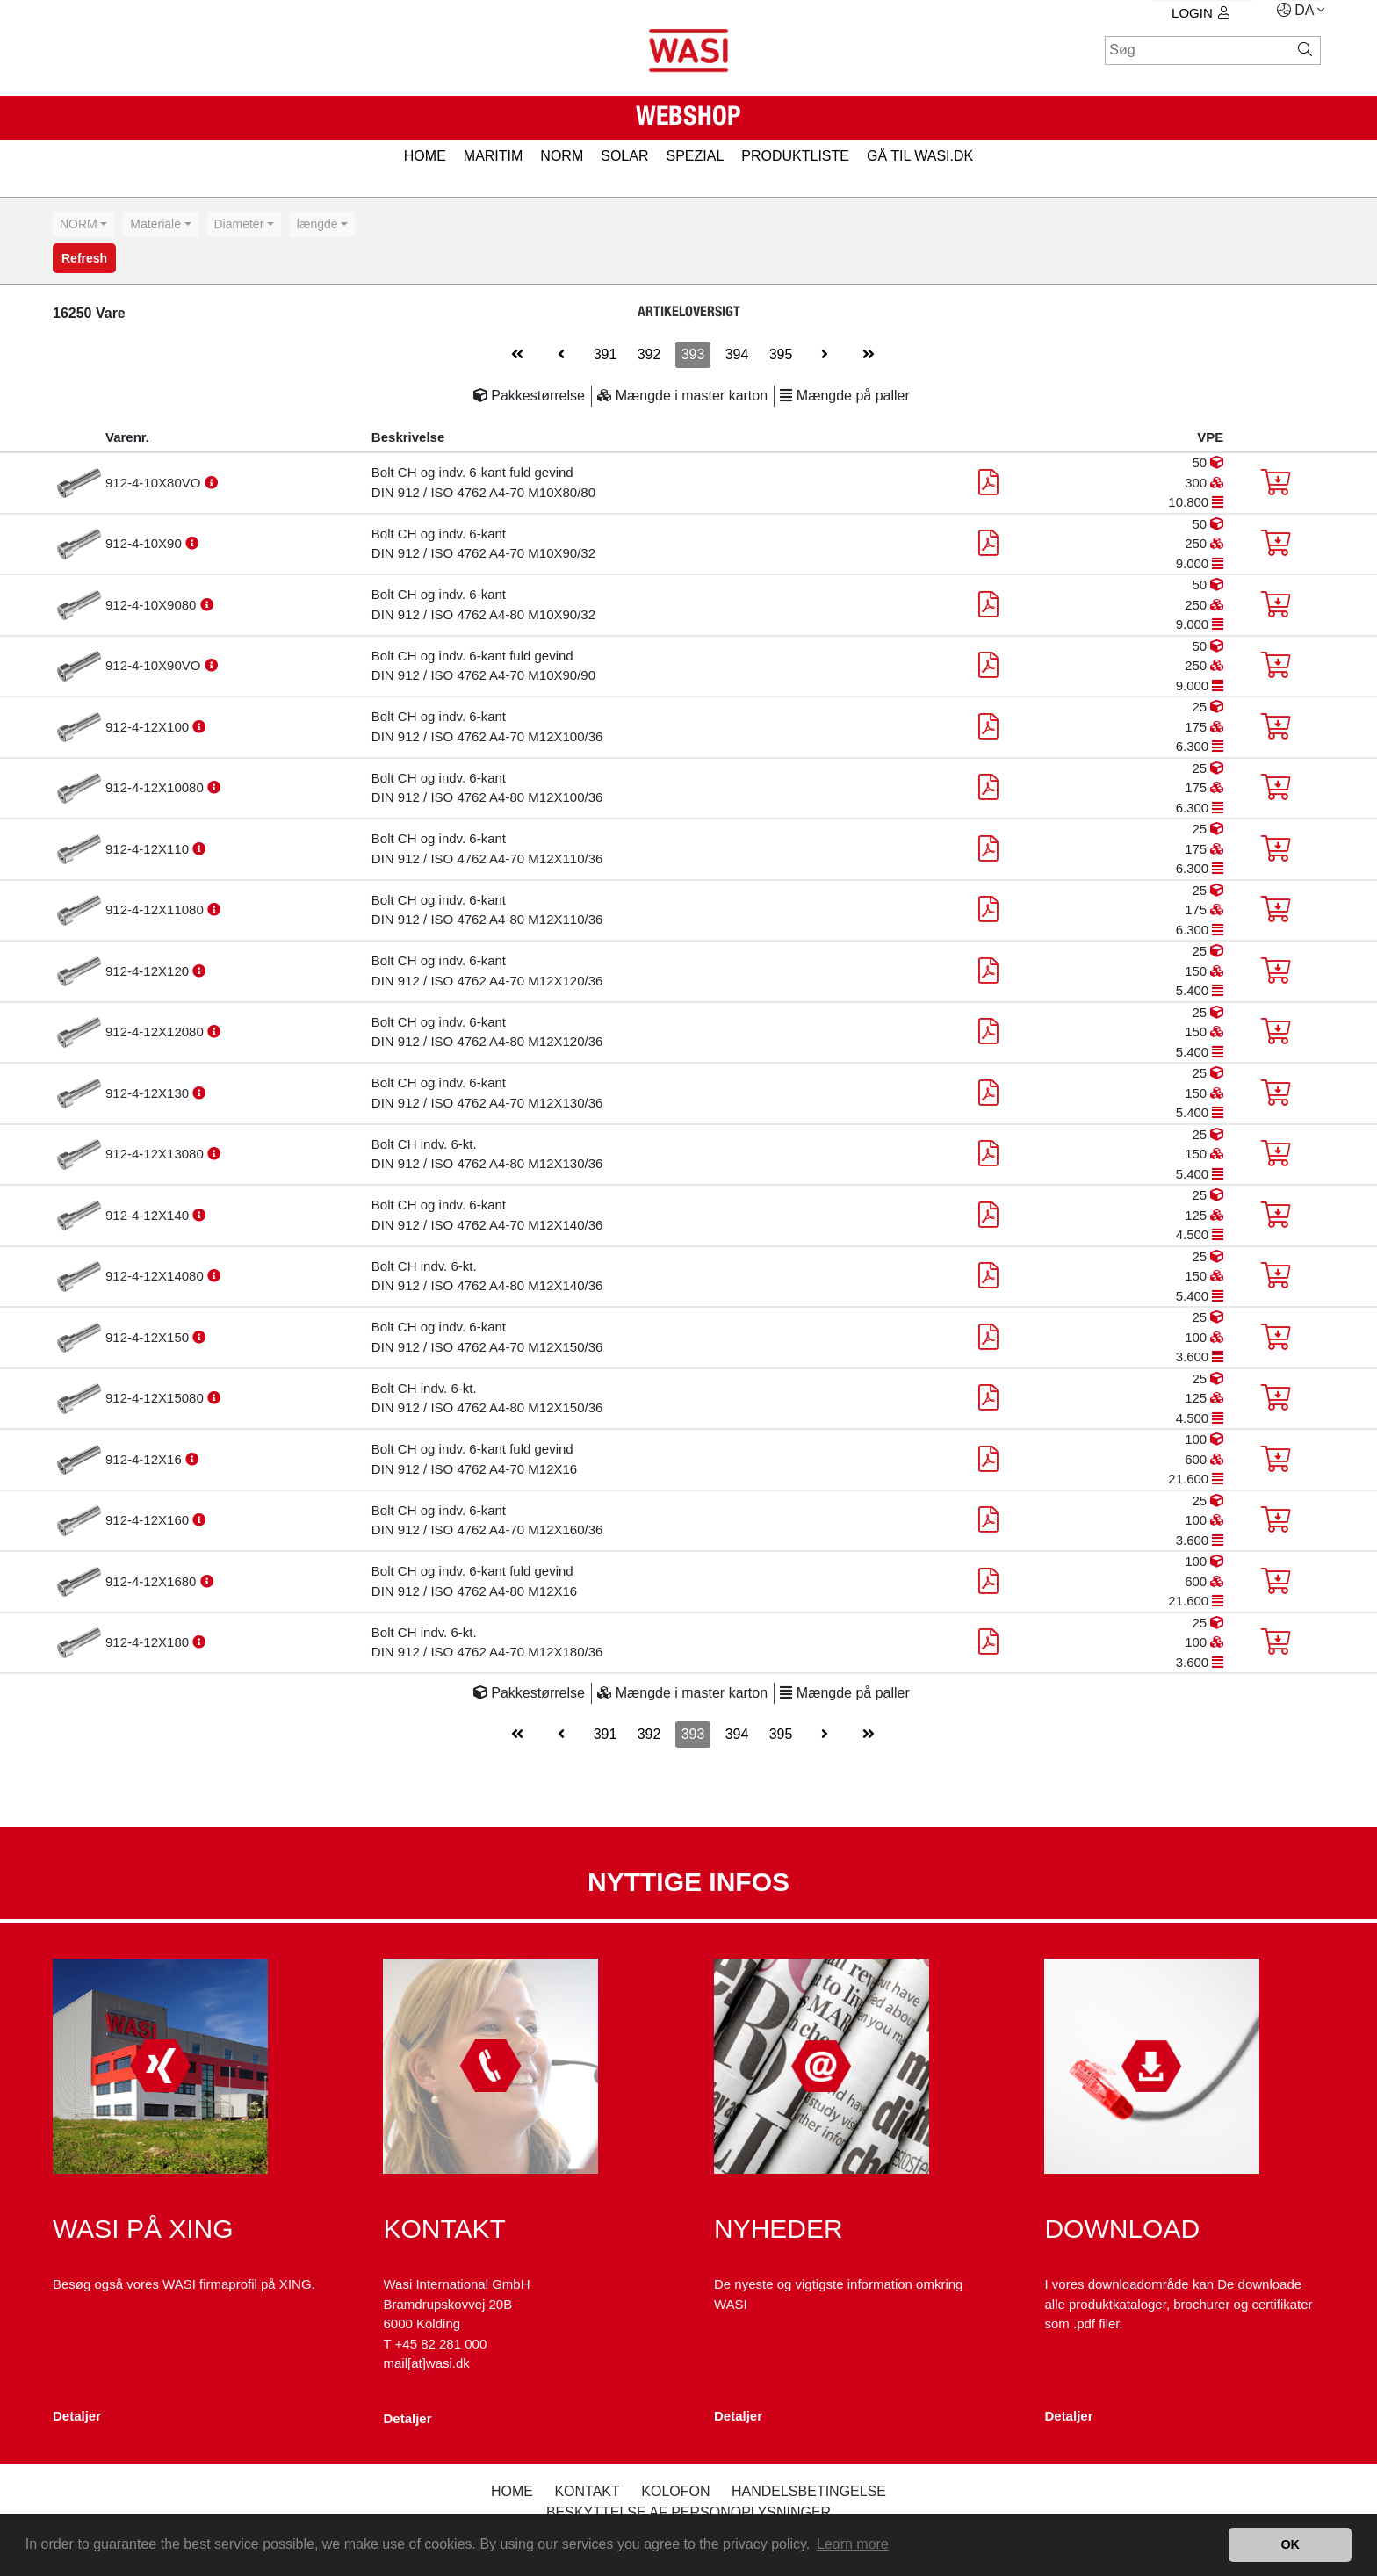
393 (693, 354)
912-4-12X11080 (156, 909)
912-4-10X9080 (152, 604)
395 (781, 354)
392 (649, 354)
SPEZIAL (695, 155)
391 (605, 354)
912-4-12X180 (148, 1641)
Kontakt (586, 2491)
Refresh (84, 258)
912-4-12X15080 (156, 1397)
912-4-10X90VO (155, 665)
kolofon (675, 2491)
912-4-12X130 (148, 1093)
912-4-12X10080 (156, 787)
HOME (425, 155)
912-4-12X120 (148, 970)
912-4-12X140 (148, 1215)
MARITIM (493, 155)
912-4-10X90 (145, 543)
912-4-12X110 (148, 848)
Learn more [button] (853, 2543)
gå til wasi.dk (920, 155)
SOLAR (624, 155)
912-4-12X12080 (156, 1031)
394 (737, 354)
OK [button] (1290, 2544)
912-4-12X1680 (152, 1581)
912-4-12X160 (148, 1519)
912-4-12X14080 (156, 1275)
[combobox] (83, 224)
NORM (561, 155)
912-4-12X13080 (156, 1153)
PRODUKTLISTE (795, 155)
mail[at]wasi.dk (426, 2363)
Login (1200, 12)
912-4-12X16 (145, 1459)
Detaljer (77, 2415)
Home (512, 2491)
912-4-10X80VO (155, 482)
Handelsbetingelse (809, 2491)
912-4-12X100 (148, 726)
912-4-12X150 (148, 1337)
